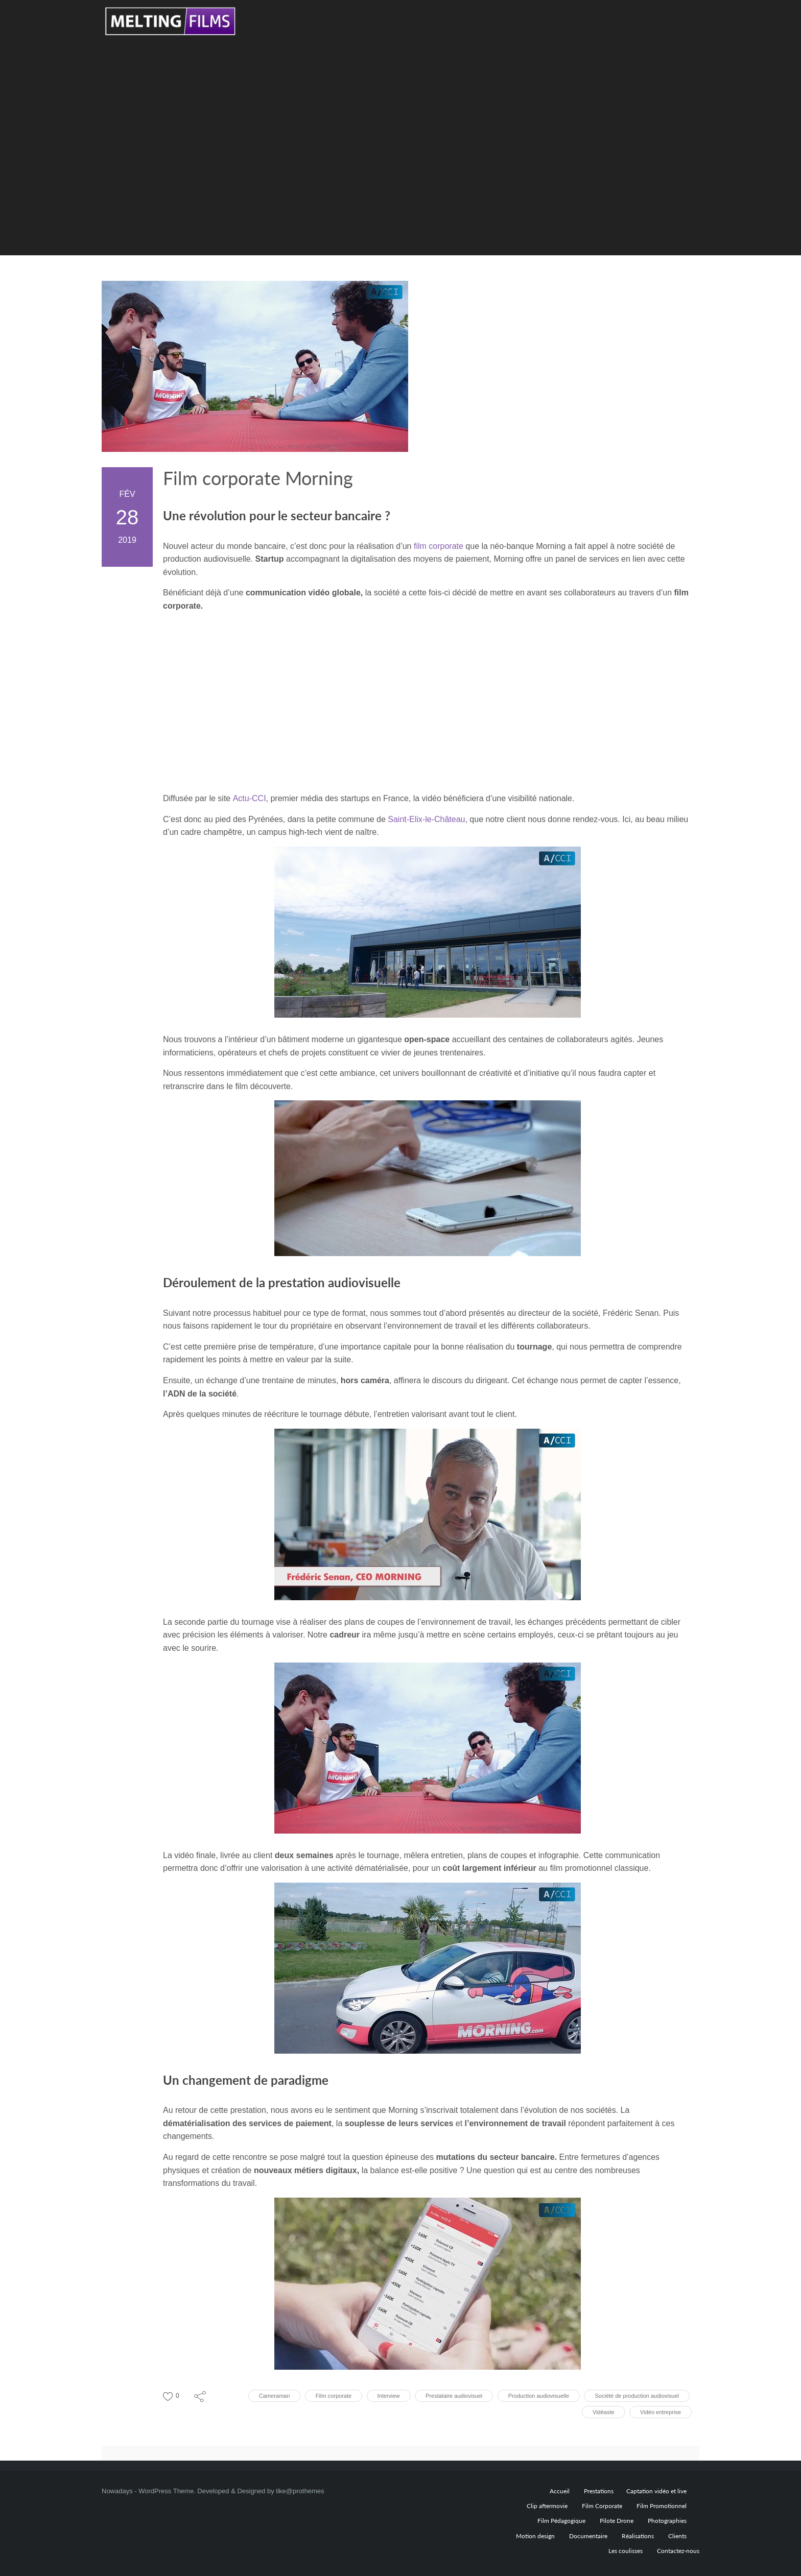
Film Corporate (602, 2506)
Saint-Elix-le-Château (426, 819)
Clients (677, 2536)
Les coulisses (625, 2551)
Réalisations (638, 2536)
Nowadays (117, 2491)
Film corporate (333, 2396)
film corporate (438, 546)
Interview (389, 2396)
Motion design (535, 2536)
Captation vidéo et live (656, 2491)
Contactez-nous (678, 2551)
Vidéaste (604, 2412)
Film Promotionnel (662, 2506)
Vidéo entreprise (660, 2412)
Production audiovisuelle (538, 2396)
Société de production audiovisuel (637, 2396)
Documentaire (588, 2536)
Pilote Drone (616, 2520)
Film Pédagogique (561, 2520)
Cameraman (274, 2396)
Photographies (667, 2520)
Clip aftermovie (547, 2506)
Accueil (560, 2491)
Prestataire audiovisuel (454, 2396)
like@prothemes (300, 2491)
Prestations (599, 2491)
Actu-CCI (249, 798)
